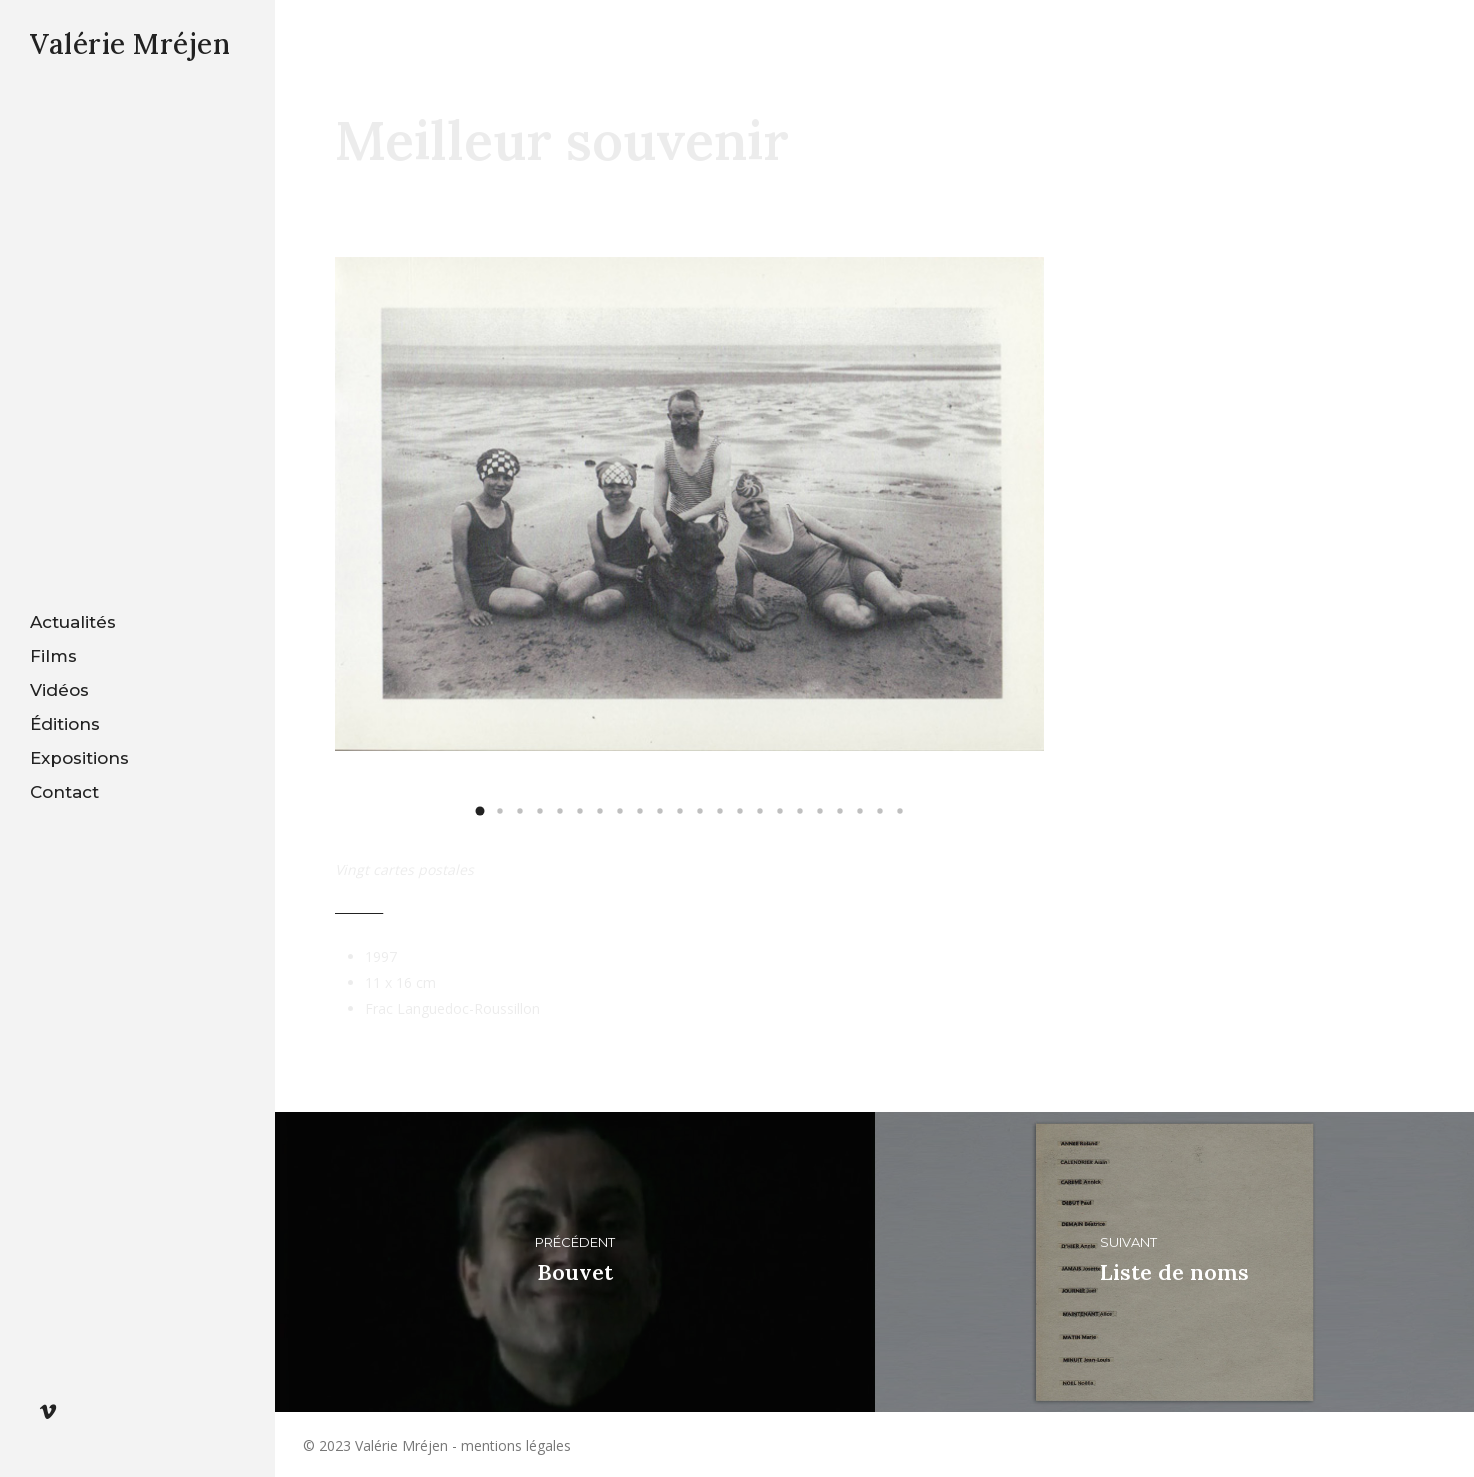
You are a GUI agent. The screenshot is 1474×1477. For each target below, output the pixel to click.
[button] (480, 811)
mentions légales (516, 1445)
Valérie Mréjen (130, 44)
